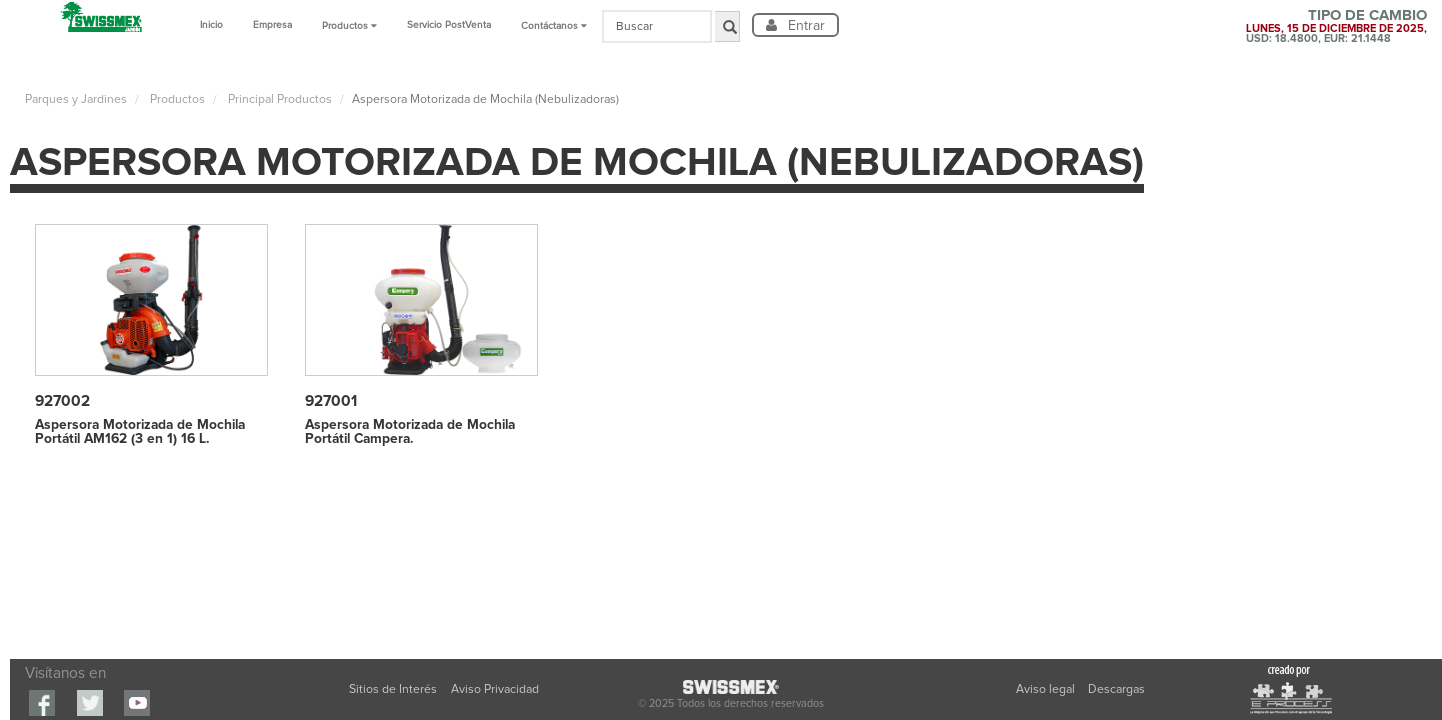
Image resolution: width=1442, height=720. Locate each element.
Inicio (211, 25)
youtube (137, 703)
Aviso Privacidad (495, 689)
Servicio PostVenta (449, 25)
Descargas (1116, 689)
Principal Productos (278, 99)
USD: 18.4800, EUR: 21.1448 (1318, 38)
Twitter (90, 703)
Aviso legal (1047, 689)
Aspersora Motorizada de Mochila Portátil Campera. (410, 432)
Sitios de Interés (393, 689)
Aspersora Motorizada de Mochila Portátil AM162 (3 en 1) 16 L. (140, 432)
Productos (176, 99)
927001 (331, 401)
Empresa (272, 25)
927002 (62, 401)
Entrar (804, 25)
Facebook (42, 703)
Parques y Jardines (76, 99)
